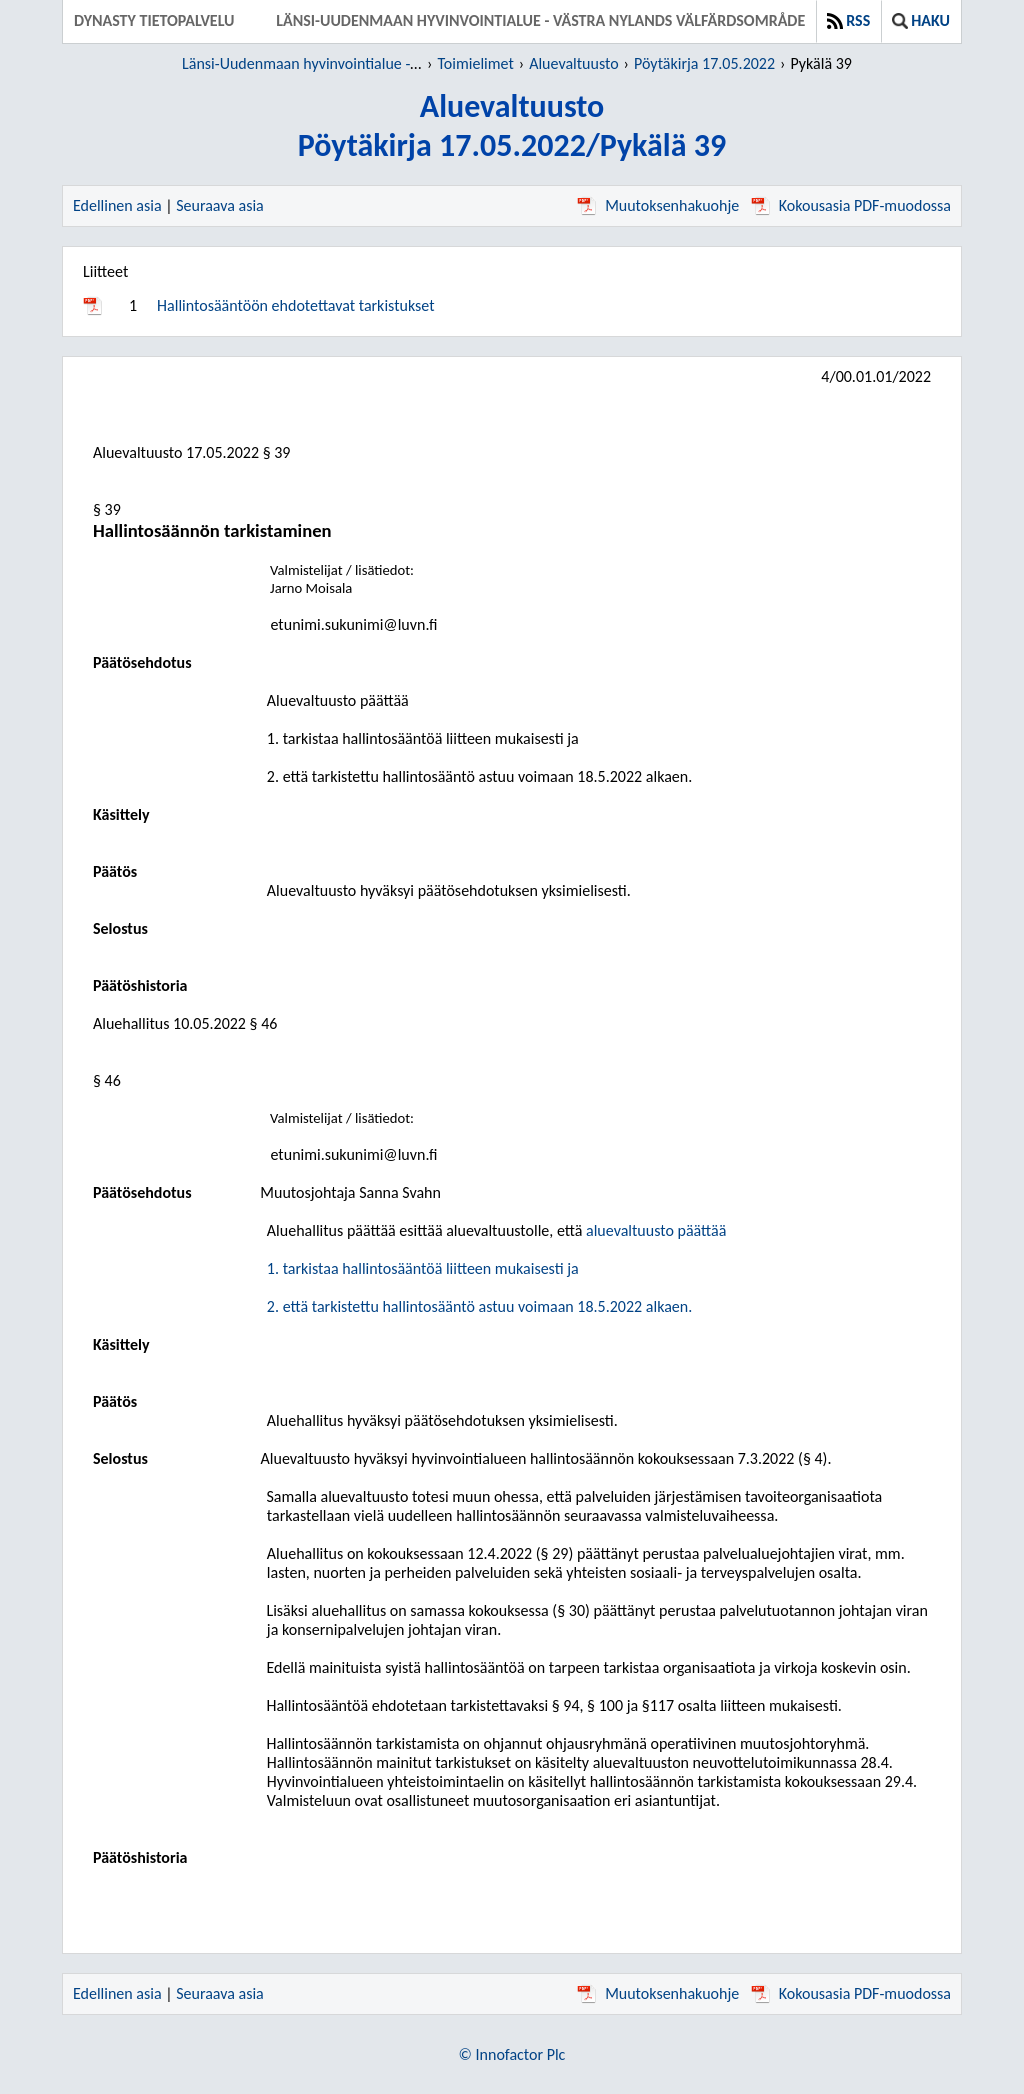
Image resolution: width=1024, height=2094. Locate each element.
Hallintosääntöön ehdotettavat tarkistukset (295, 305)
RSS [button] (848, 20)
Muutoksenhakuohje (658, 205)
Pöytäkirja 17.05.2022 (704, 63)
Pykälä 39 (820, 63)
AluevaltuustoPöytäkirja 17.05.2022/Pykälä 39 (512, 126)
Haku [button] (921, 20)
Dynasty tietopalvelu (154, 20)
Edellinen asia (117, 205)
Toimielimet (475, 63)
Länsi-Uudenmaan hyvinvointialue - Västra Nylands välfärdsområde (540, 20)
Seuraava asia (220, 205)
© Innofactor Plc (512, 2054)
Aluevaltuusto (573, 63)
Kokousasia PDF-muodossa (851, 205)
